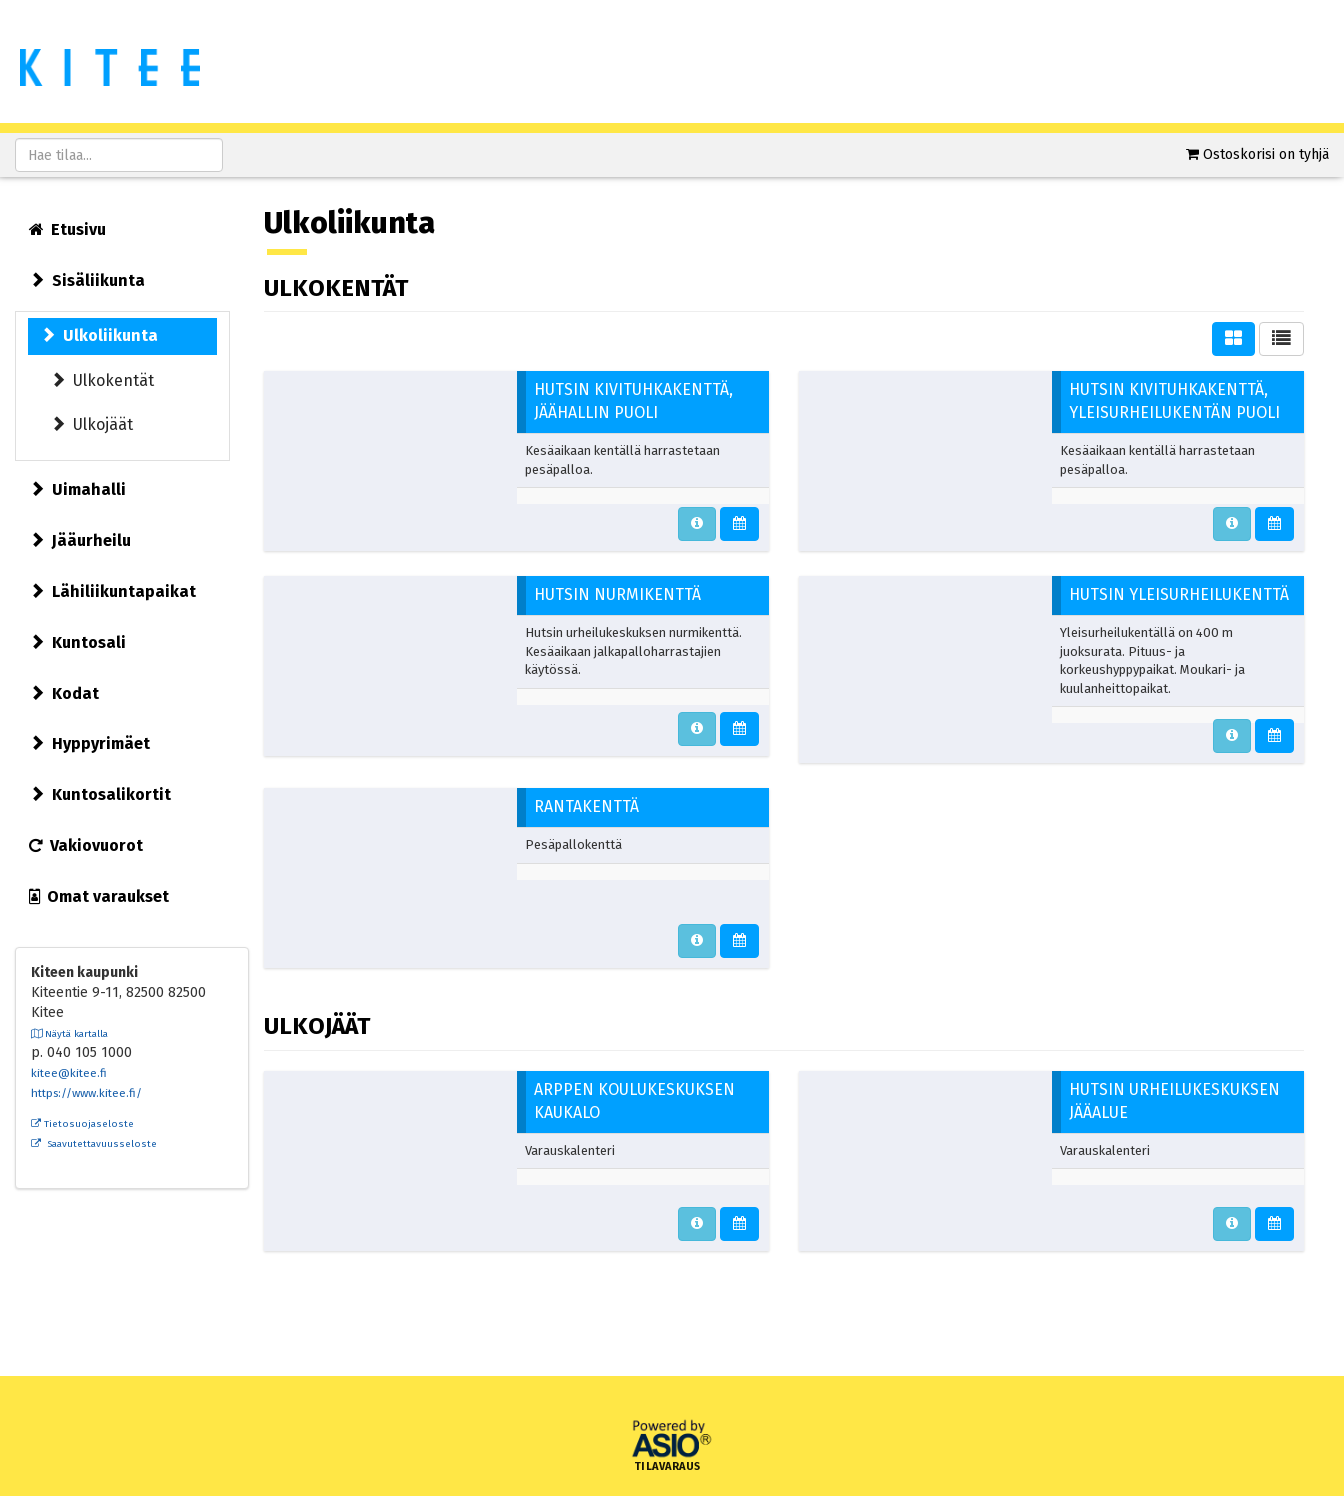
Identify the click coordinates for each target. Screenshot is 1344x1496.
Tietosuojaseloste (82, 1124)
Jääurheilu (80, 540)
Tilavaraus (667, 1467)
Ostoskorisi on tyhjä (1266, 154)
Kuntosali (77, 642)
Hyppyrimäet (89, 743)
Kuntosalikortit (100, 794)
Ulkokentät (102, 380)
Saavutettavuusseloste (94, 1144)
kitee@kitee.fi (69, 1073)
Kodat (64, 693)
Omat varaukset (99, 896)
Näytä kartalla (69, 1034)
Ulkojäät (91, 424)
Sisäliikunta (87, 280)
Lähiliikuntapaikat (112, 591)
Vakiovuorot (86, 845)
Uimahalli (77, 489)
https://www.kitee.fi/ (86, 1093)
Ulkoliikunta (99, 335)
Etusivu (67, 229)
